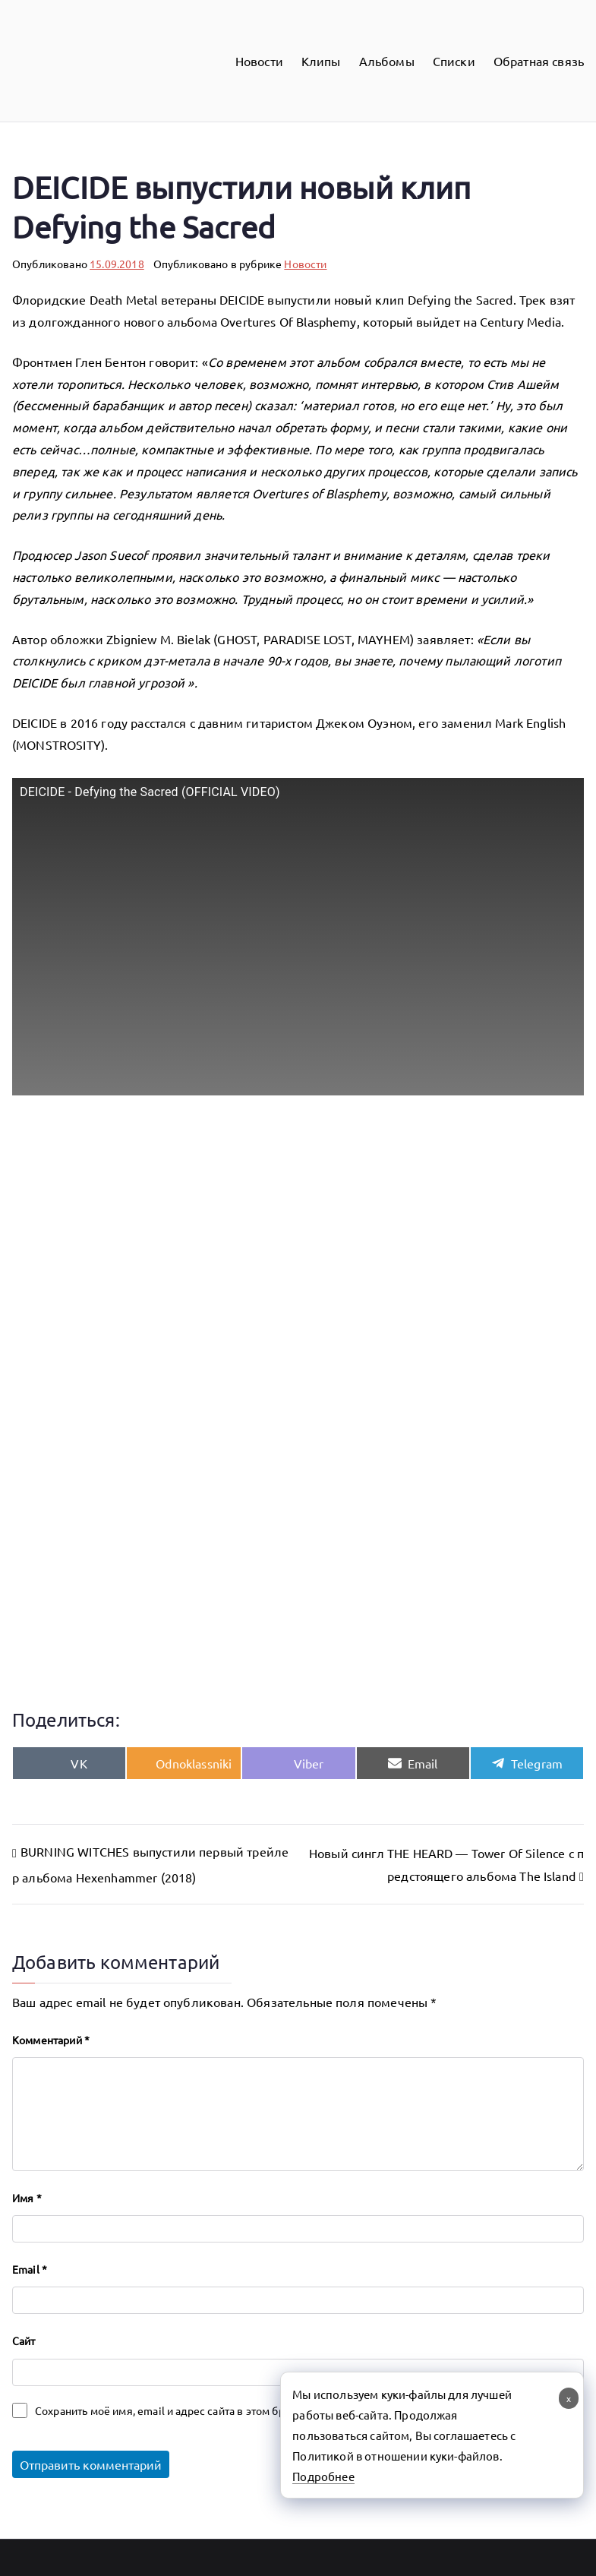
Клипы (321, 60)
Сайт (24, 2340)
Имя (27, 2198)
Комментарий (51, 2040)
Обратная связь (539, 60)
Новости (259, 60)
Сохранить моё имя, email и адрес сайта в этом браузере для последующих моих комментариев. (278, 2410)
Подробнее (323, 2476)
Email (29, 2269)
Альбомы (387, 60)
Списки (454, 60)
